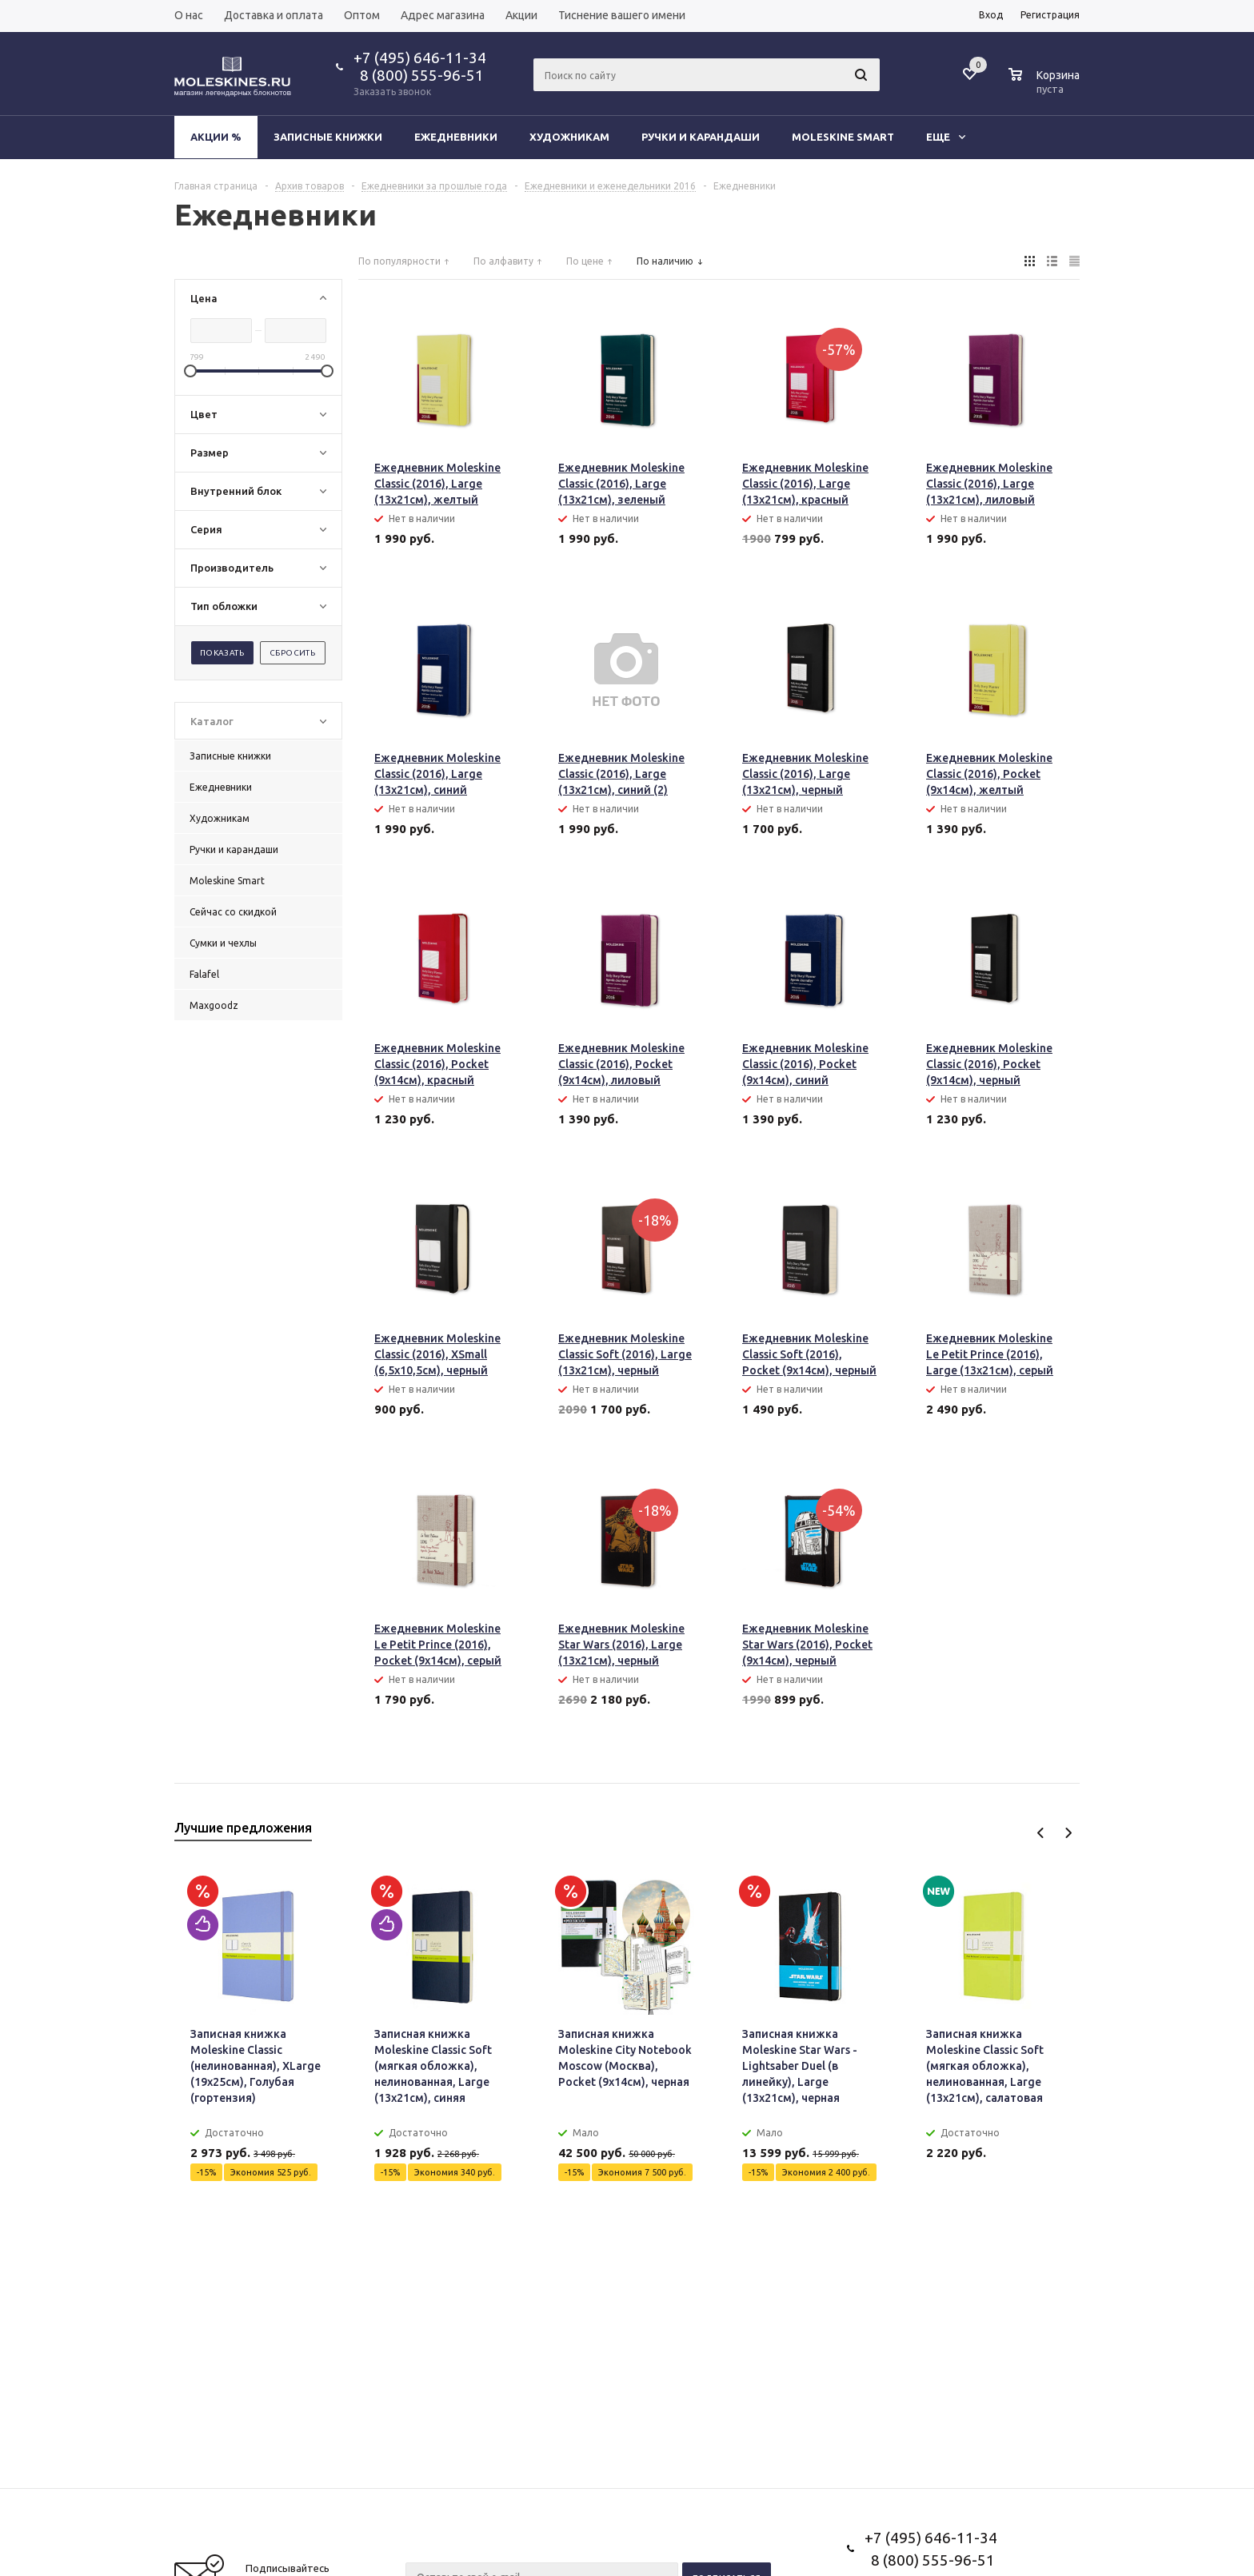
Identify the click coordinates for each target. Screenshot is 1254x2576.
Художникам (569, 136)
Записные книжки (328, 136)
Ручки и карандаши (700, 136)
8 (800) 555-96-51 (418, 75)
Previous (1040, 1832)
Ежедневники (455, 136)
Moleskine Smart (843, 136)
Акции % (216, 136)
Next (1068, 1832)
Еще (945, 136)
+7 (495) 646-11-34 (419, 57)
